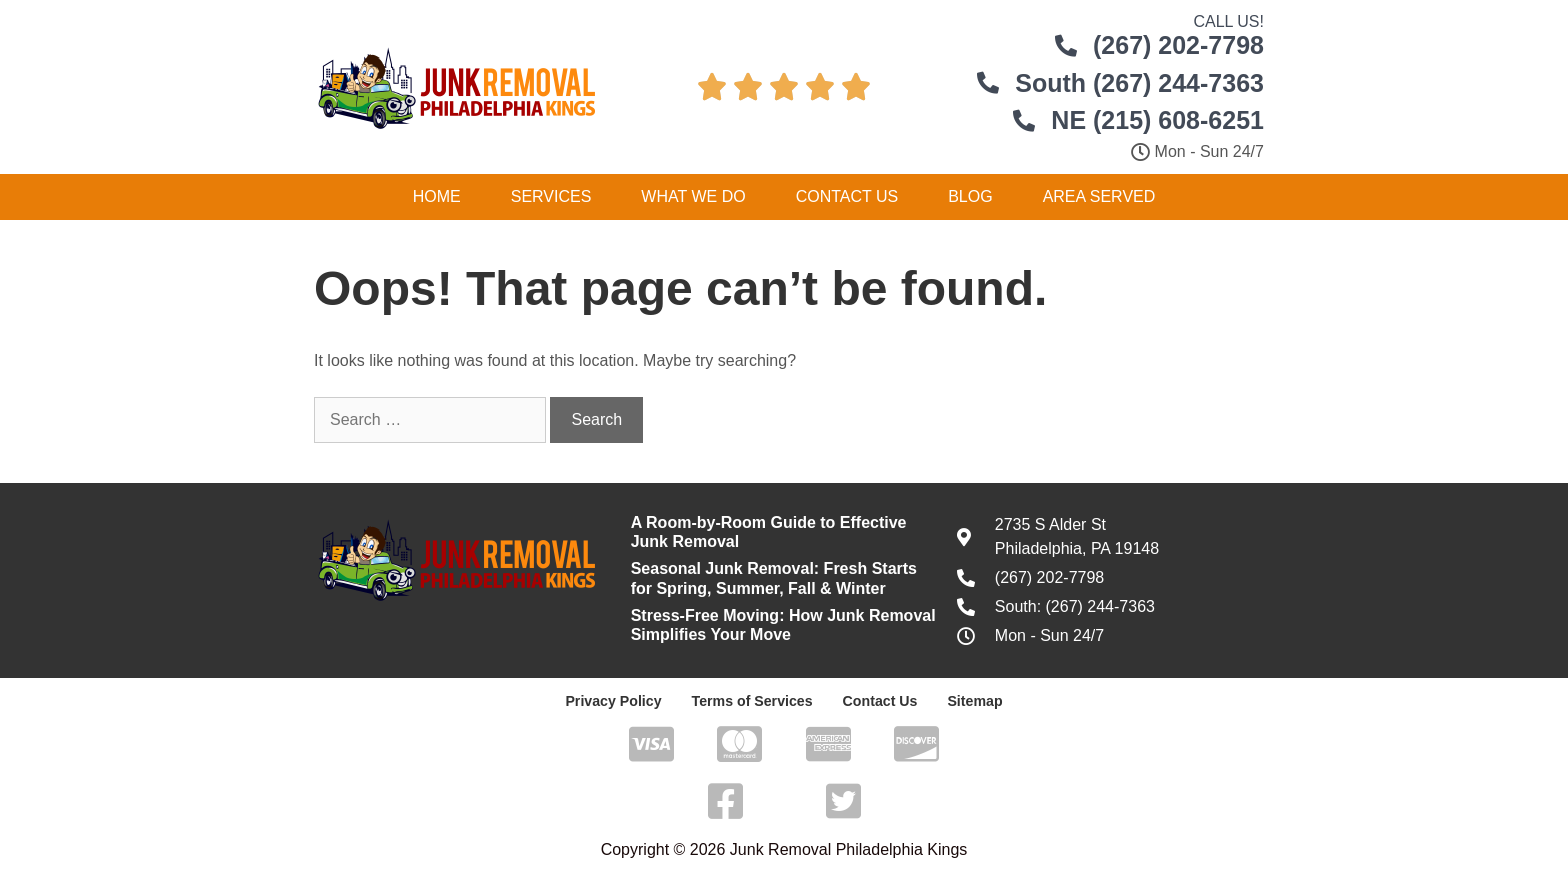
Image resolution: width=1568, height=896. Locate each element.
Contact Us (847, 196)
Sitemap (973, 701)
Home (437, 196)
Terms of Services (752, 701)
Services (551, 196)
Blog (970, 196)
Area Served (1099, 196)
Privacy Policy (615, 701)
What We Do (693, 196)
